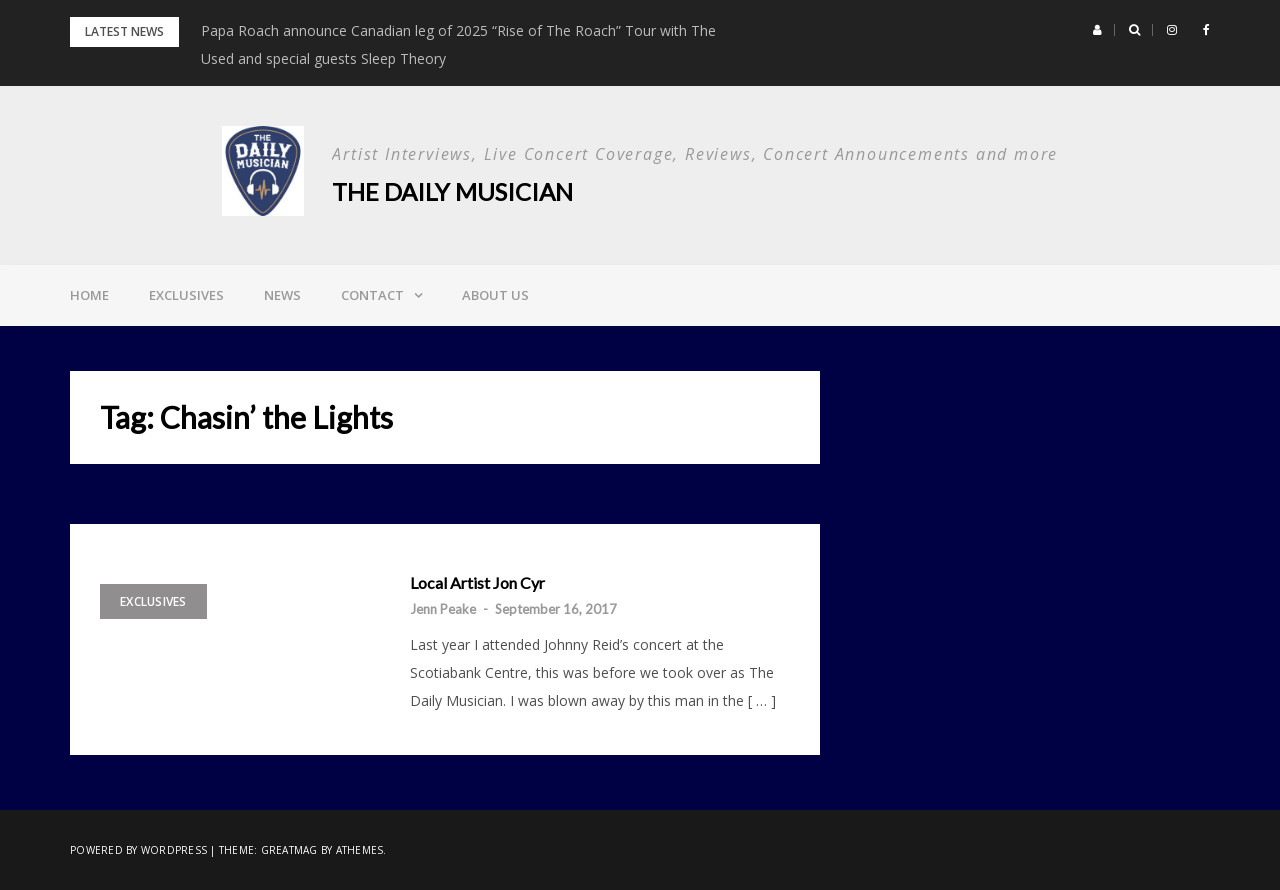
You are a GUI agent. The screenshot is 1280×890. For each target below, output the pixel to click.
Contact (372, 295)
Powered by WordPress (138, 850)
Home (89, 295)
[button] (1097, 30)
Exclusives (186, 295)
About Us (495, 295)
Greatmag (289, 850)
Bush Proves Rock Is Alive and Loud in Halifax (348, 30)
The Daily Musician (452, 191)
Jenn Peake (443, 609)
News (282, 295)
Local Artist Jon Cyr (477, 583)
